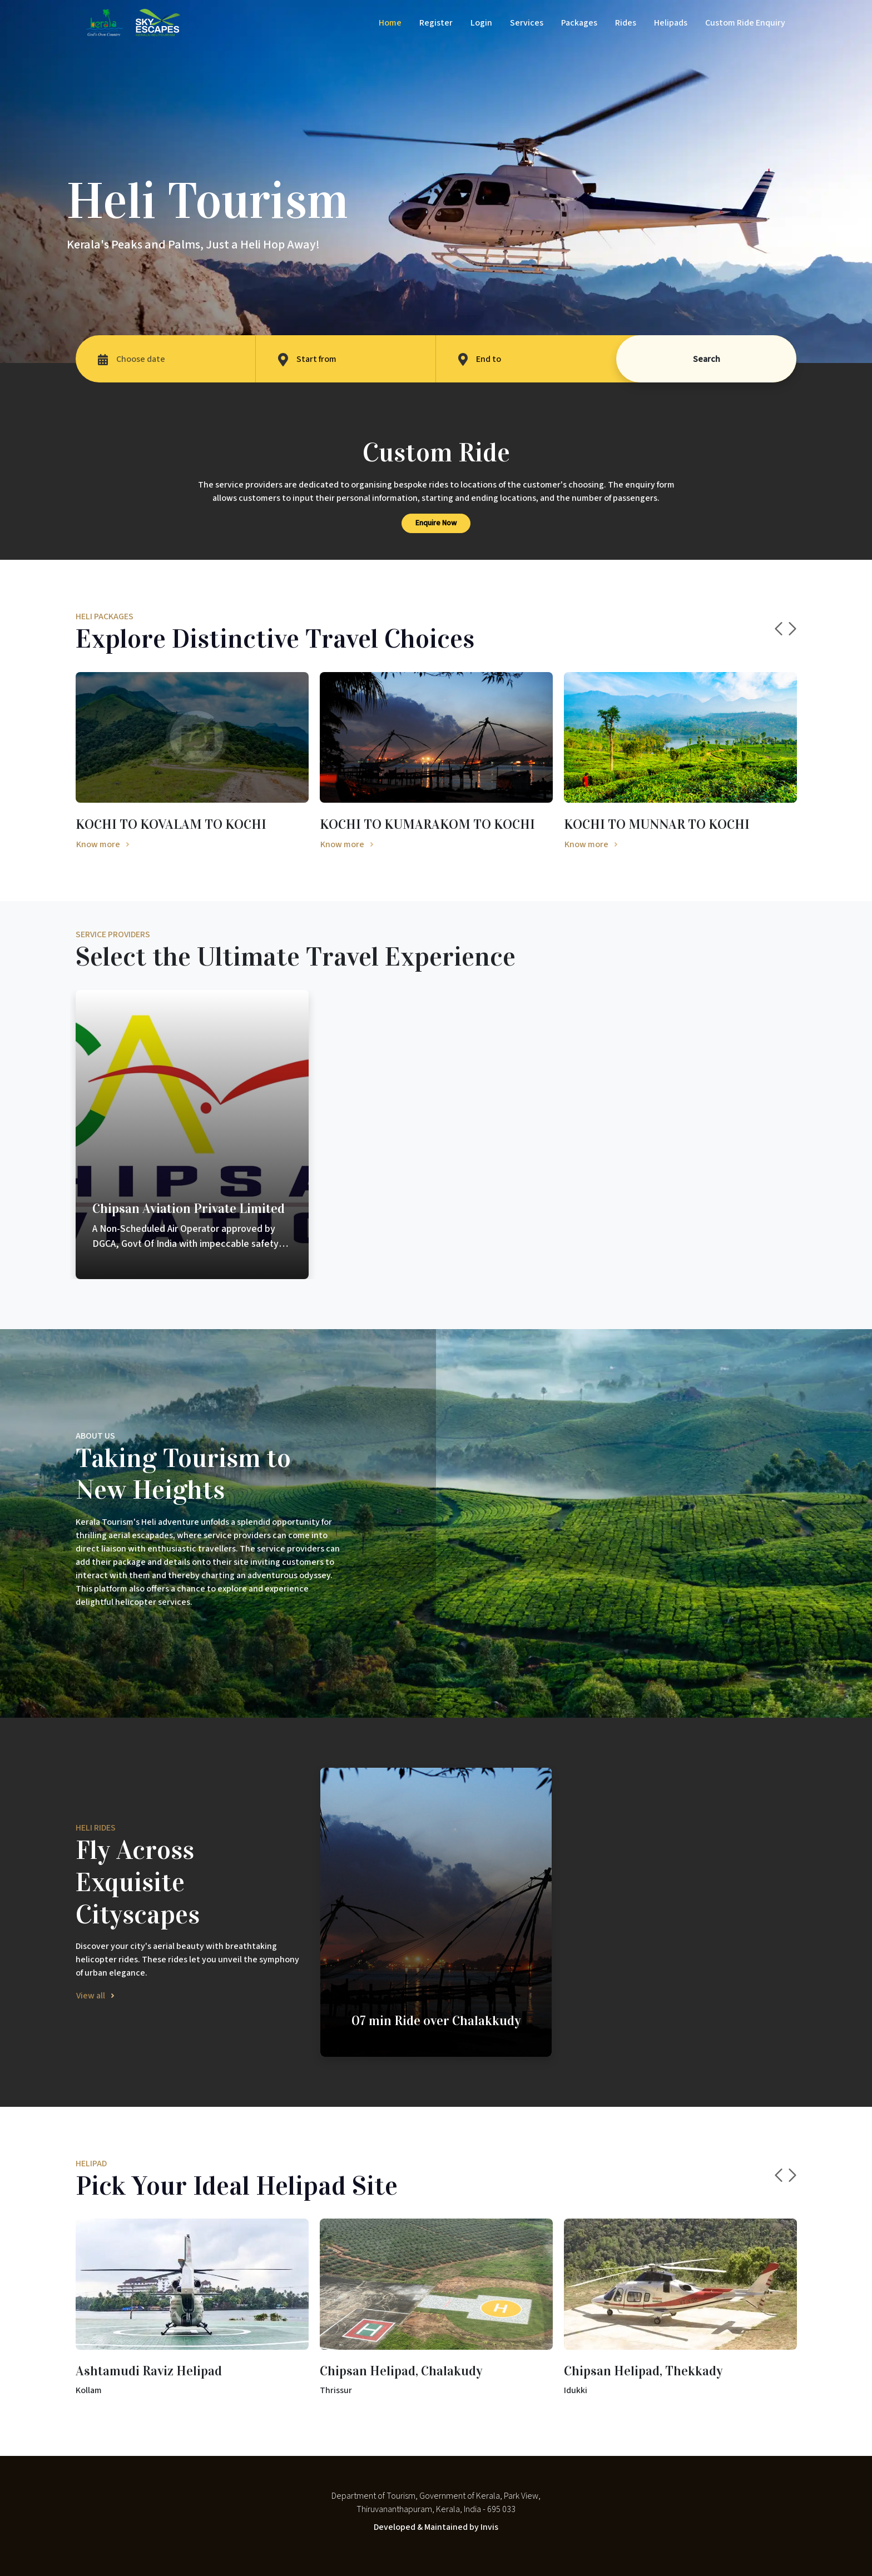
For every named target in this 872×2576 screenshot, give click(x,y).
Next (792, 628)
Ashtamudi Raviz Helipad (149, 2371)
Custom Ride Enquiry (745, 23)
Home (390, 23)
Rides (625, 23)
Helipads (670, 23)
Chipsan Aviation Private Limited (188, 1208)
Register (436, 23)
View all (90, 1996)
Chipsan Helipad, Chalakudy (401, 2371)
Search (706, 359)
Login (481, 23)
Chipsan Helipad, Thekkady (643, 2371)
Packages (579, 23)
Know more (98, 844)
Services (526, 23)
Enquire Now (436, 523)
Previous (778, 628)
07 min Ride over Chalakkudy (436, 2021)
